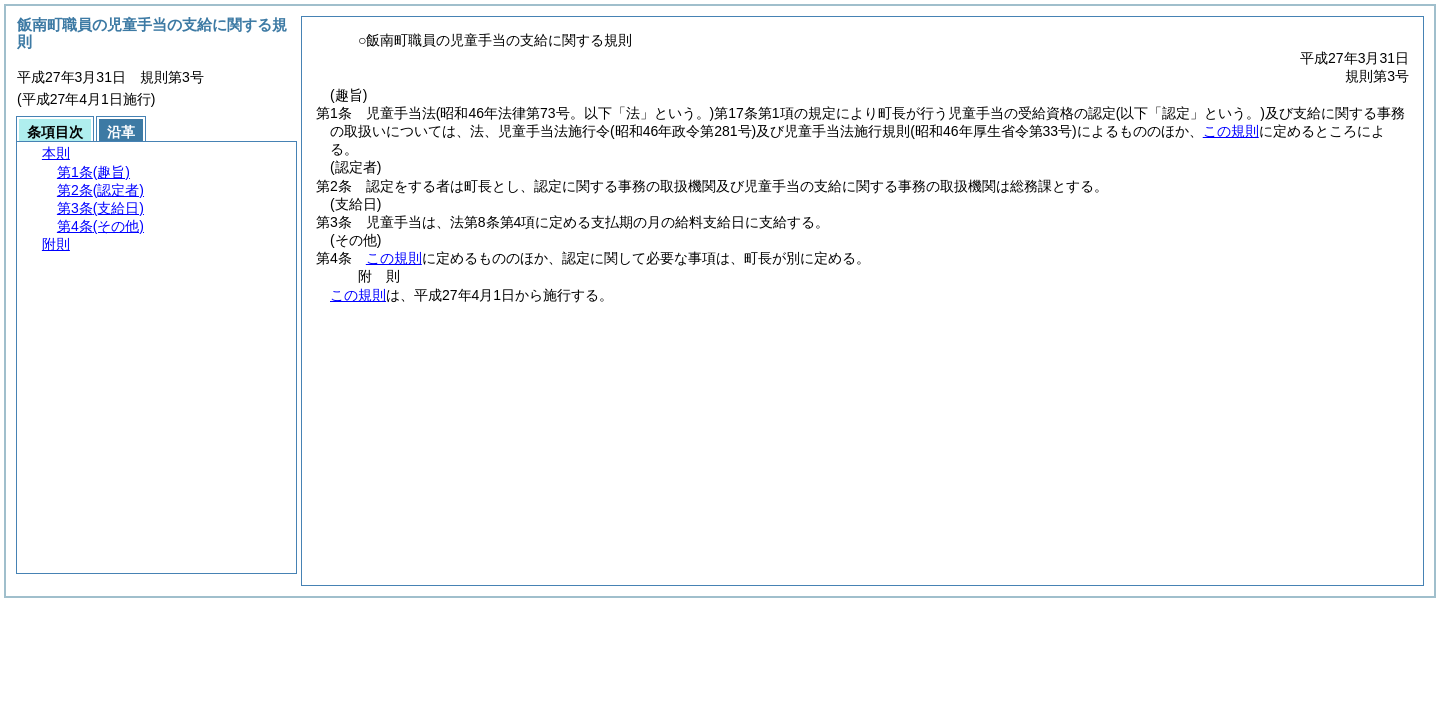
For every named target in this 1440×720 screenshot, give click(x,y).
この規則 (1231, 131)
